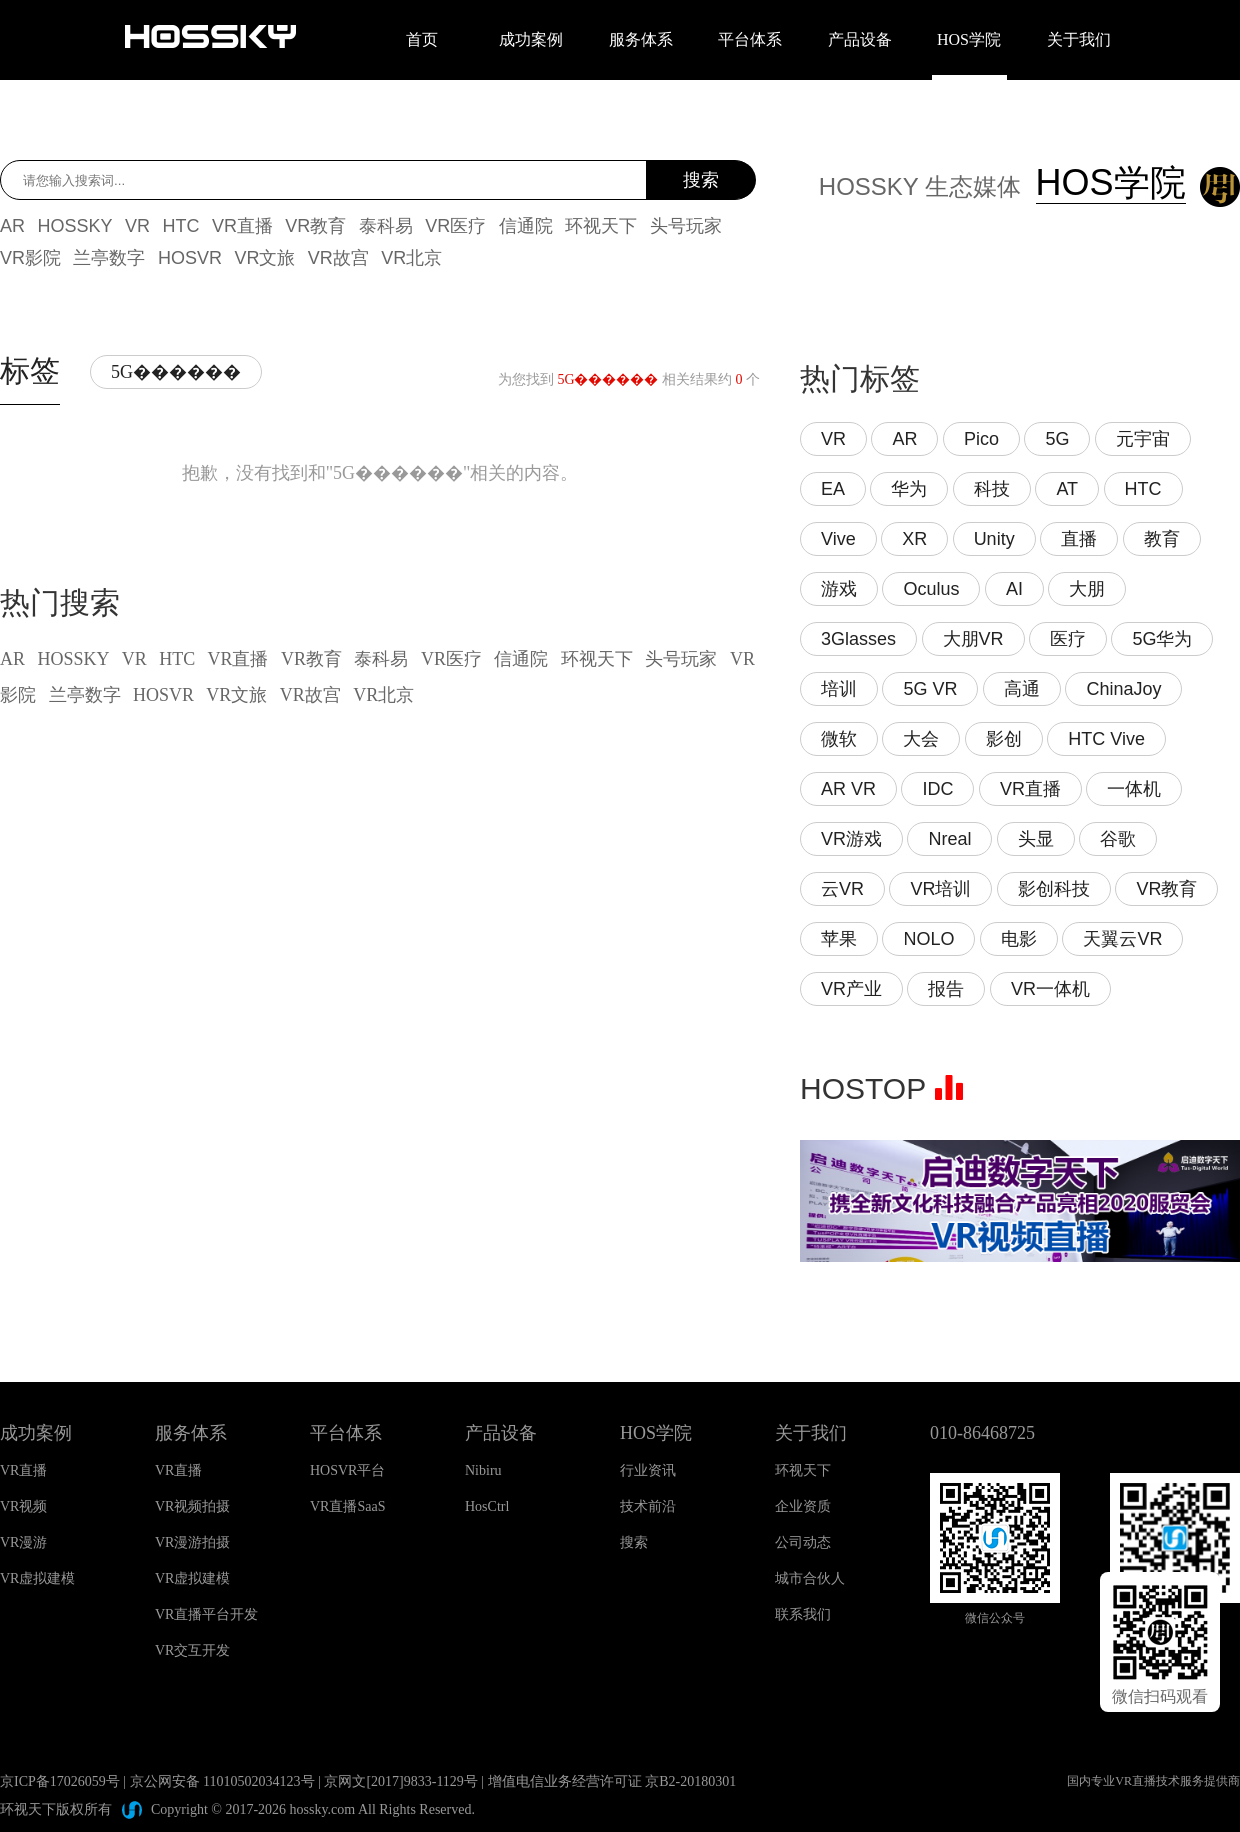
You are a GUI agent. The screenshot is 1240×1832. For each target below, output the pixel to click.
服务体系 (641, 39)
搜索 (701, 180)
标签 (30, 370)
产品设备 (860, 39)
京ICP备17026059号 (60, 1781)
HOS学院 (969, 39)
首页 (422, 39)
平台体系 (750, 39)
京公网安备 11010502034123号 (222, 1781)
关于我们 (1079, 39)
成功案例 (531, 39)
